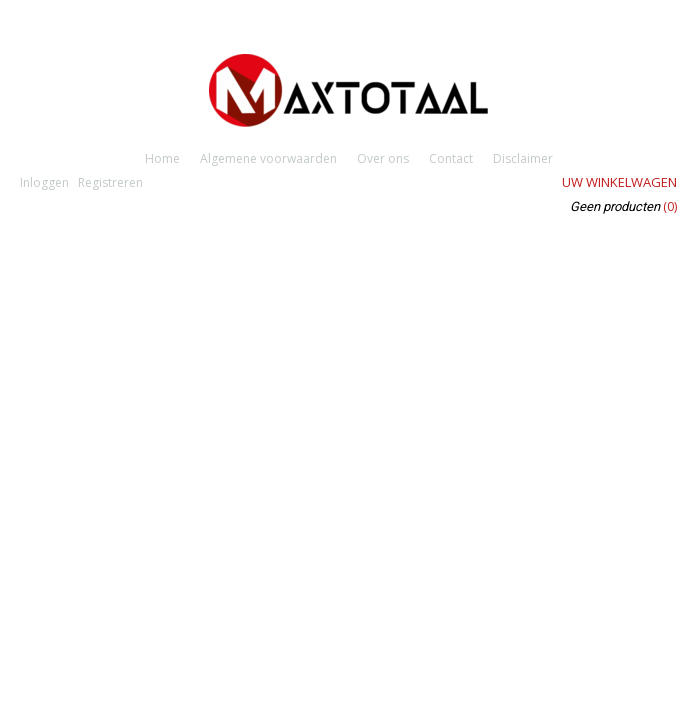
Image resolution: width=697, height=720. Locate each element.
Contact (451, 158)
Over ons (383, 158)
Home (162, 158)
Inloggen (44, 182)
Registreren (110, 182)
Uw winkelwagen (619, 182)
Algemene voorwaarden (268, 158)
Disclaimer (523, 158)
